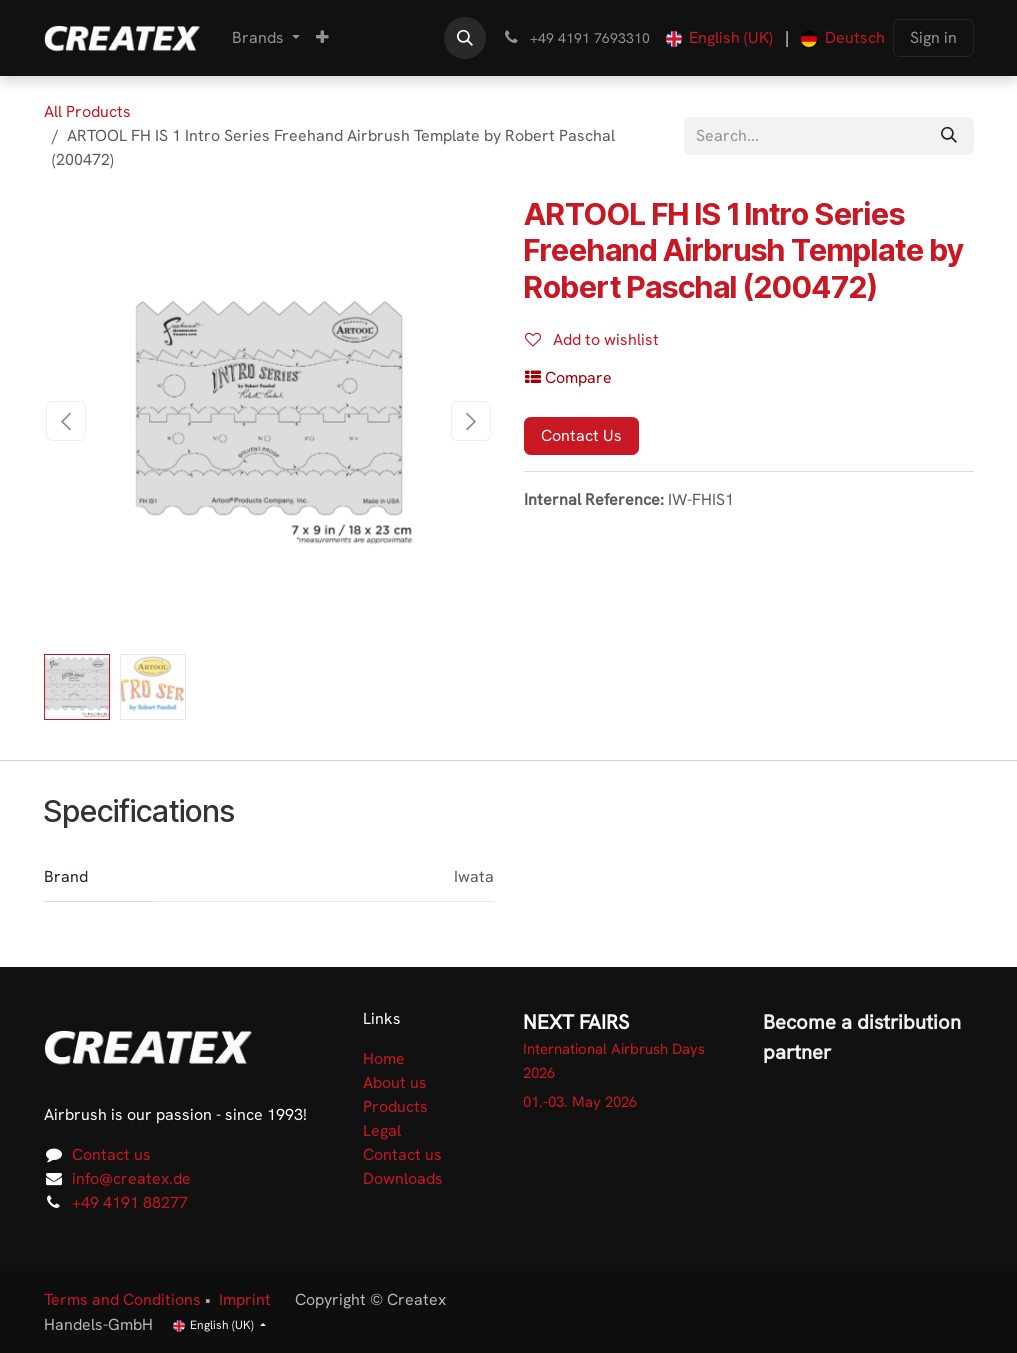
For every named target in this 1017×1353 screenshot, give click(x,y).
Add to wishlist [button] (592, 339)
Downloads (403, 1178)
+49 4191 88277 (130, 1202)
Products (395, 1106)
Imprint (245, 1299)
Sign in (933, 37)
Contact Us (581, 435)
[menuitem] (266, 38)
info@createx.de (131, 1178)
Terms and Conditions (122, 1299)
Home (384, 1058)
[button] (465, 38)
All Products (87, 111)
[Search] (949, 136)
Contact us (111, 1154)
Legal (382, 1130)
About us (395, 1082)
